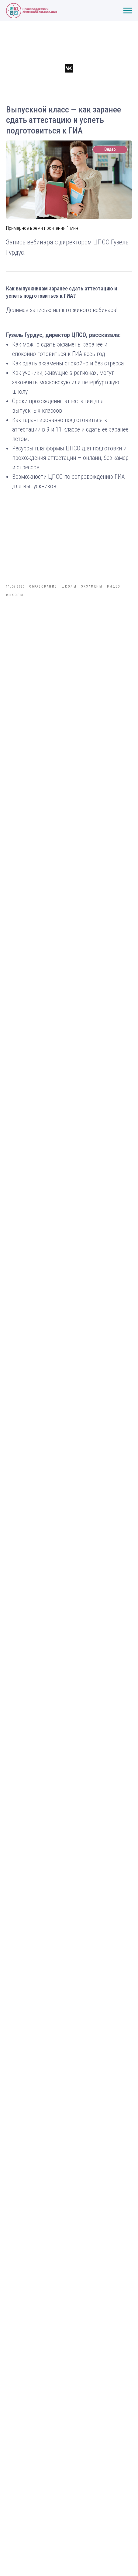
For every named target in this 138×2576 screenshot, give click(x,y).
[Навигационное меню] (127, 11)
